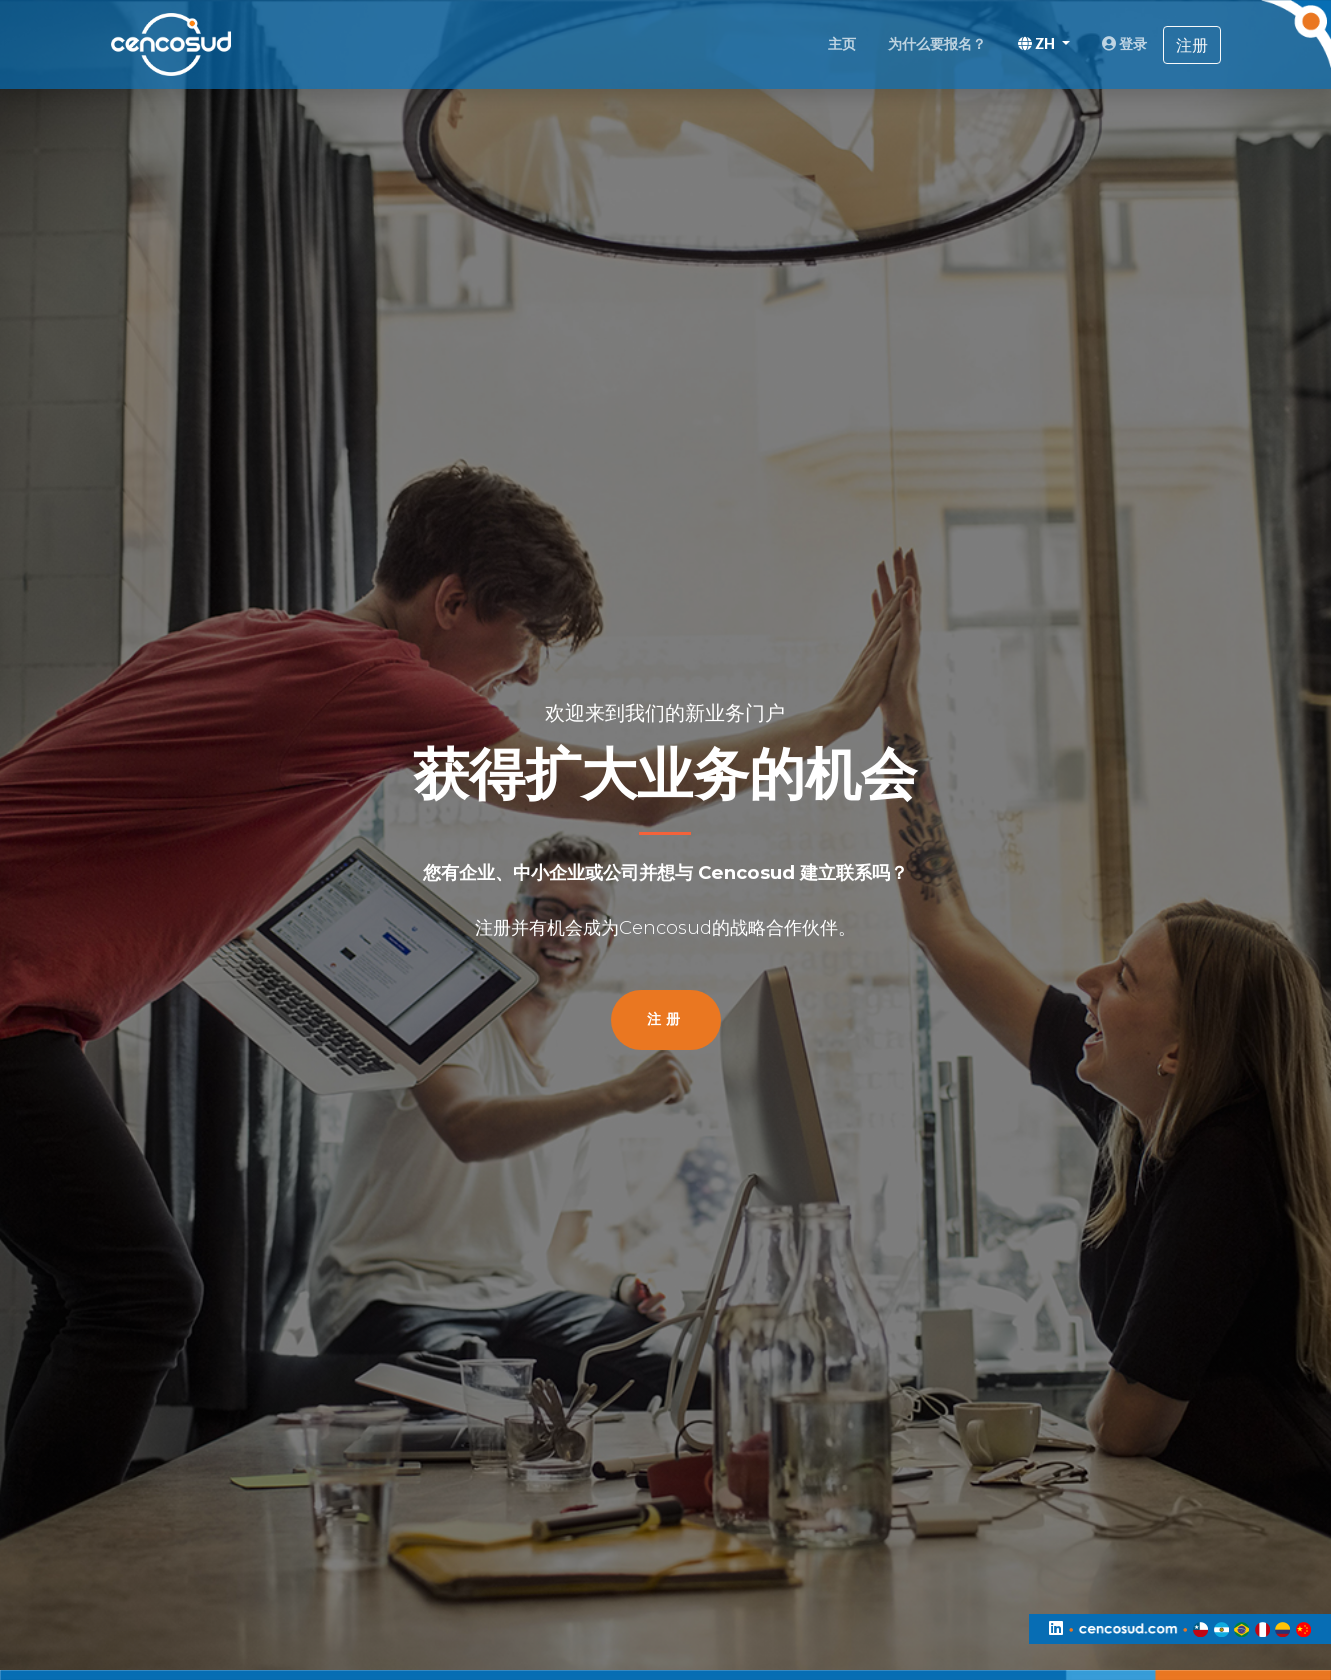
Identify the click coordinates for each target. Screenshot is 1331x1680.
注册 (1192, 45)
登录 (1124, 44)
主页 (842, 44)
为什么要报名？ (937, 44)
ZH (1038, 44)
